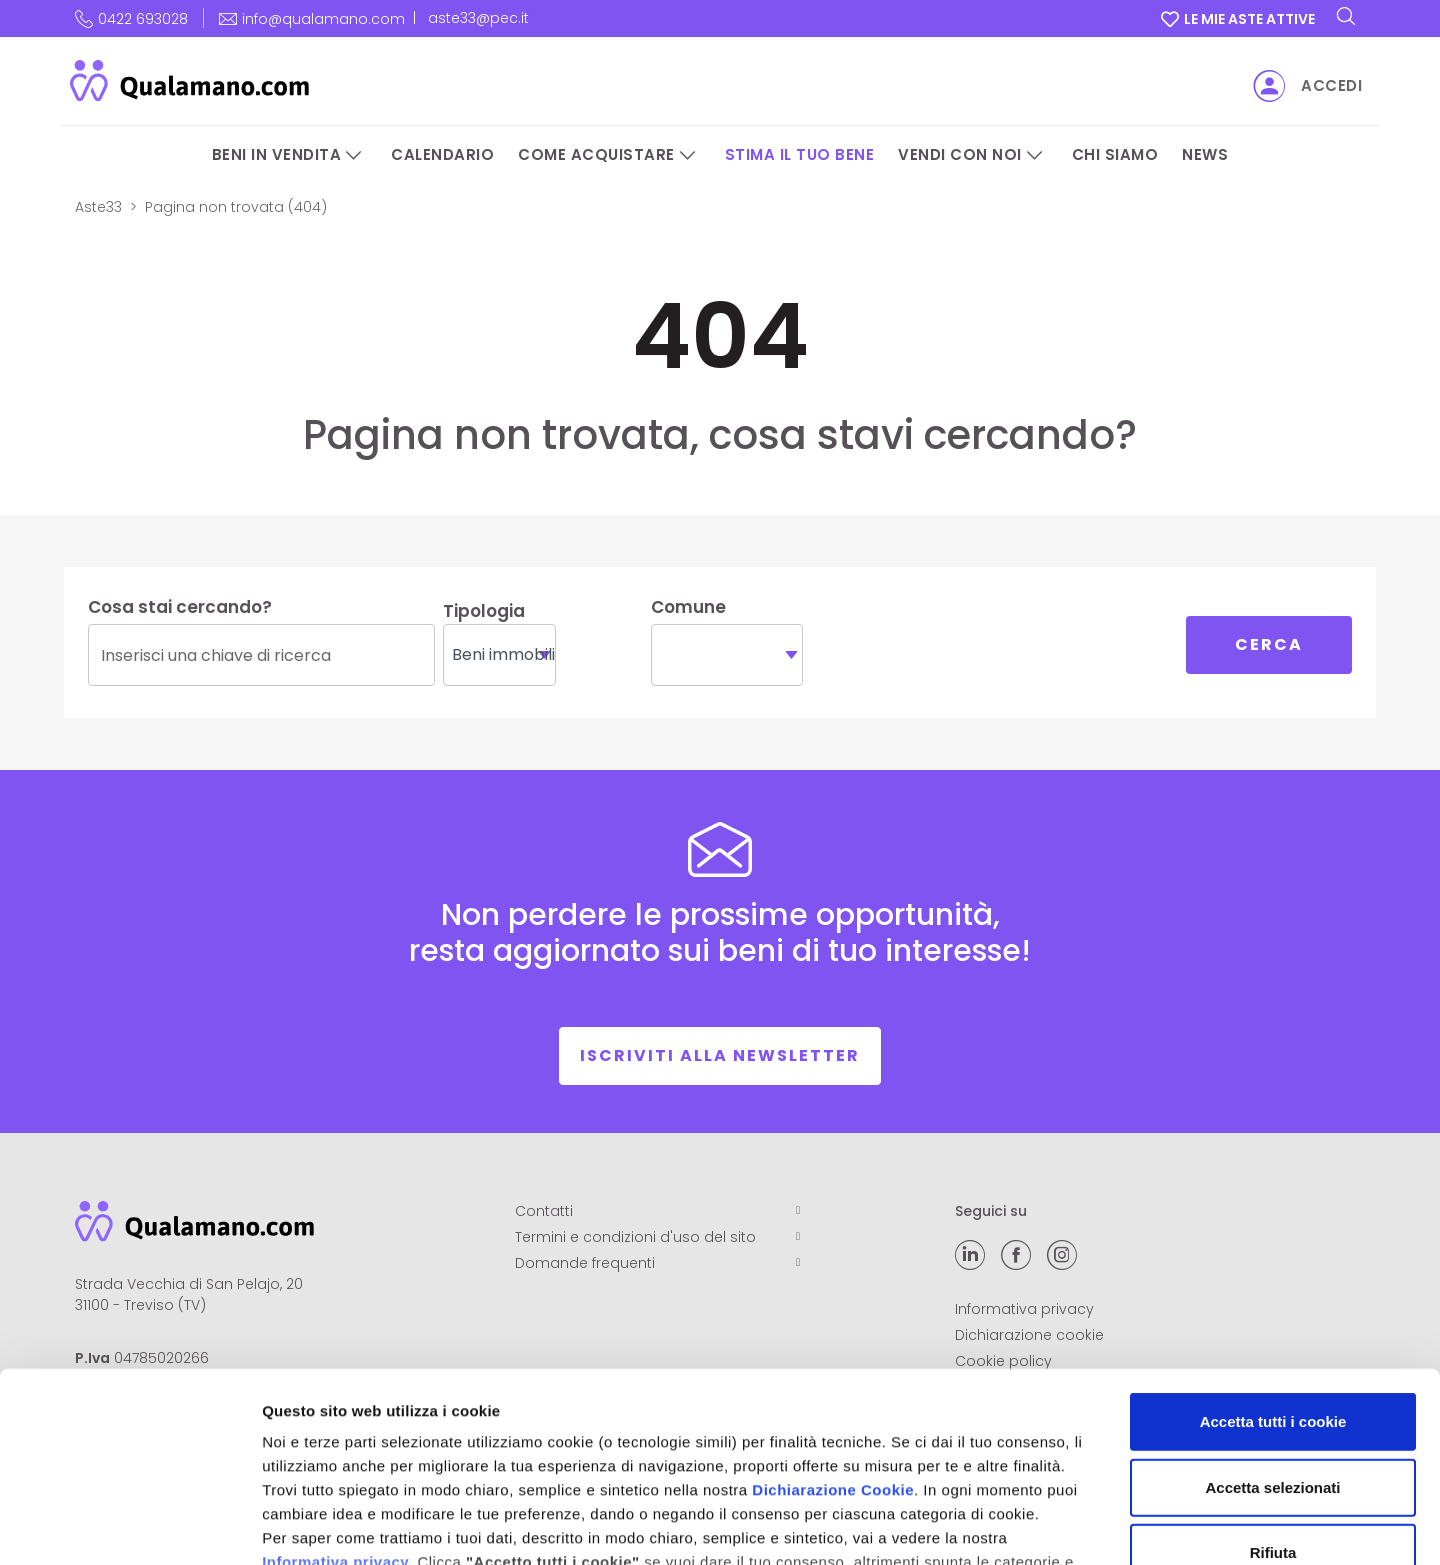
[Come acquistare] (688, 155)
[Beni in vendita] (354, 155)
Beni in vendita (277, 154)
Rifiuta (1273, 1390)
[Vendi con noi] (1035, 155)
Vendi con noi (960, 154)
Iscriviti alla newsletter (720, 1055)
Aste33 (98, 207)
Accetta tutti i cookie (1273, 1259)
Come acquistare (596, 154)
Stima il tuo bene (800, 154)
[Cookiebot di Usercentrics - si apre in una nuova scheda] (129, 1526)
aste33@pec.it (478, 18)
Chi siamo (1115, 154)
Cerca (1269, 644)
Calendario (442, 154)
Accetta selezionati (1272, 1324)
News (1205, 154)
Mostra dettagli (1052, 1525)
